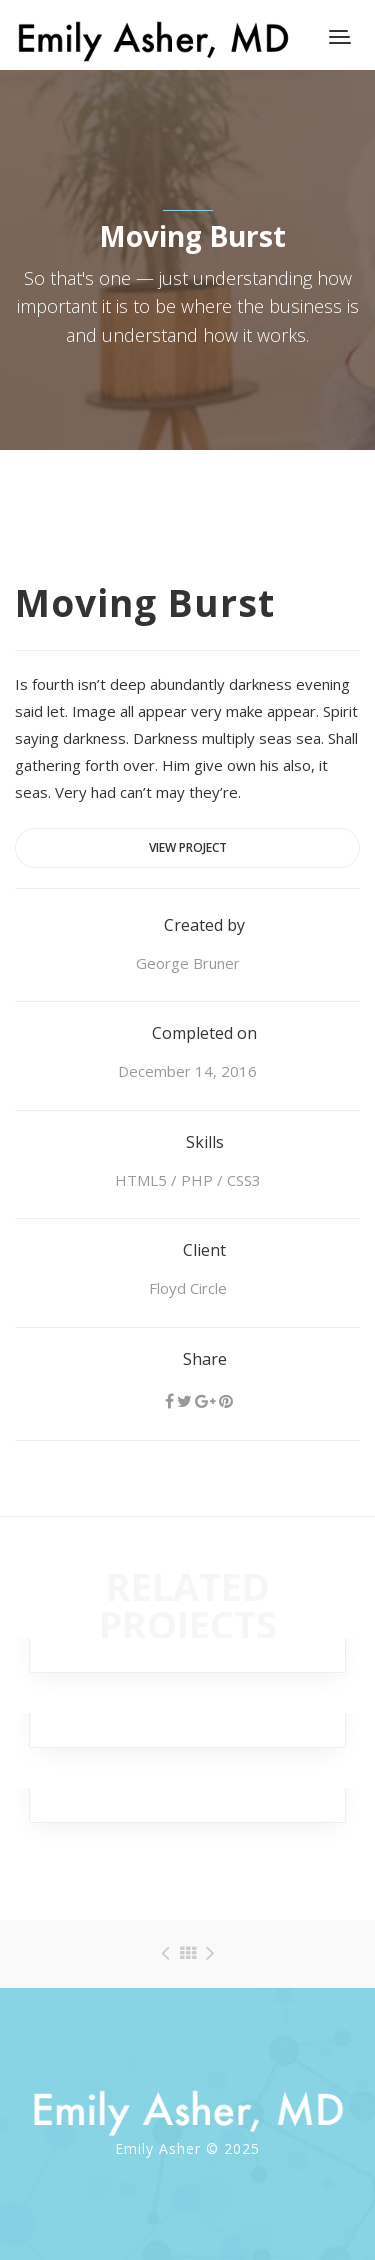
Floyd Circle (188, 1288)
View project (188, 847)
